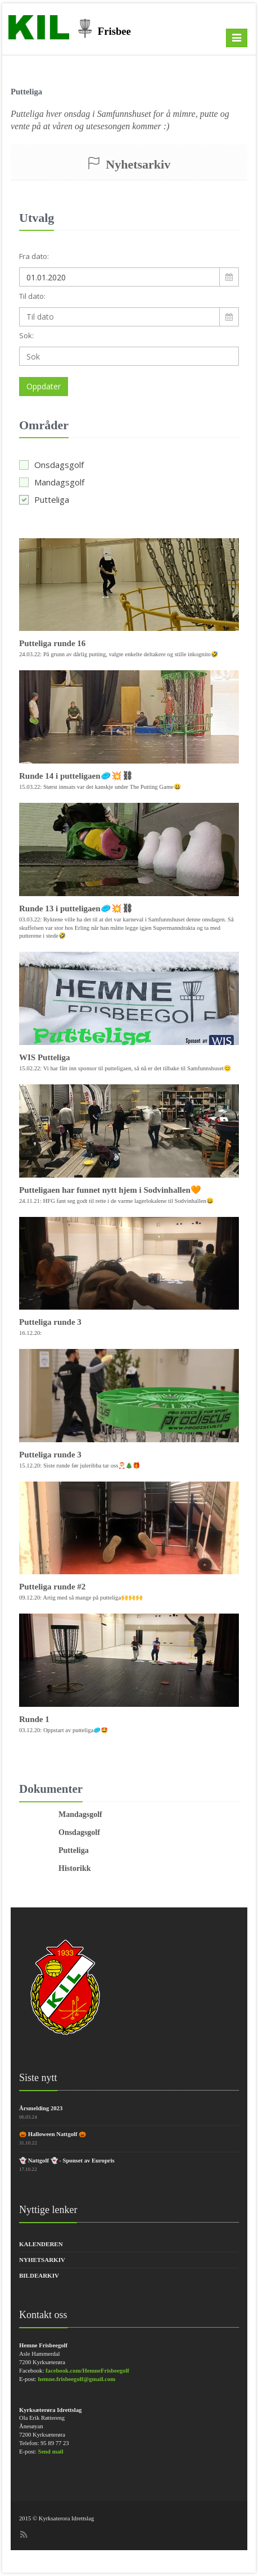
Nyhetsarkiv (42, 2259)
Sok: (26, 335)
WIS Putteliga (44, 1057)
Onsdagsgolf (51, 464)
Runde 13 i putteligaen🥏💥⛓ (76, 908)
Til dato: (32, 296)
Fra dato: (34, 256)
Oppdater (43, 386)
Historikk (74, 1868)
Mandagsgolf (51, 482)
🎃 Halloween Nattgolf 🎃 (52, 2134)
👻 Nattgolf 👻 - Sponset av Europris (67, 2160)
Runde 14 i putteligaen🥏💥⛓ (76, 775)
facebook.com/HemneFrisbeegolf (87, 2371)
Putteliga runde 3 (50, 1321)
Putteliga (44, 499)
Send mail (50, 2451)
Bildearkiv (39, 2275)
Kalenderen (41, 2244)
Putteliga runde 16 (52, 643)
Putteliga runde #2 (52, 1586)
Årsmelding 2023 (40, 2108)
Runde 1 (34, 1719)
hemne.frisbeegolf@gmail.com (76, 2379)
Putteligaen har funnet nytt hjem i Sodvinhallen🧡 (110, 1189)
